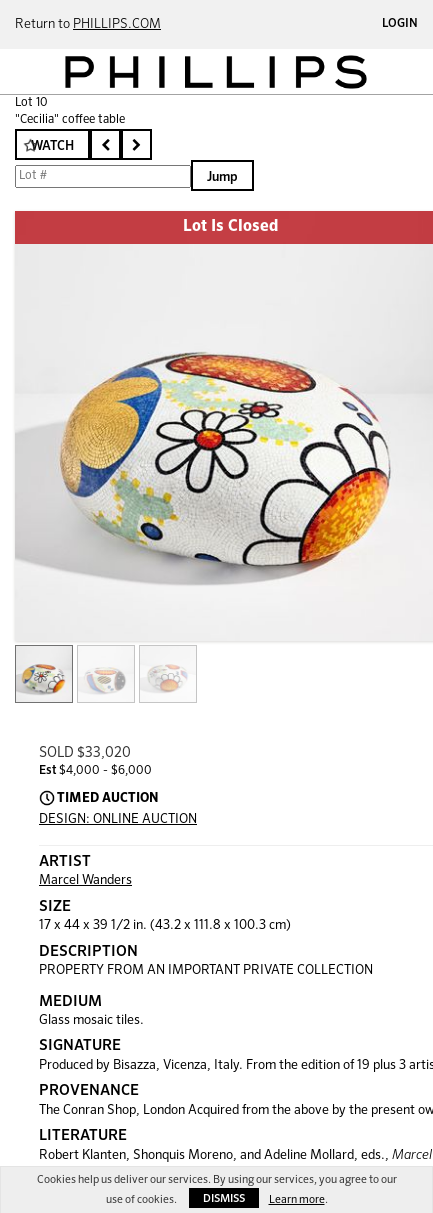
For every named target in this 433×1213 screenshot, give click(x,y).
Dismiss (224, 1198)
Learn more (297, 1199)
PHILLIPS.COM (117, 24)
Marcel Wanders (85, 880)
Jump (222, 177)
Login (400, 24)
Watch (52, 146)
